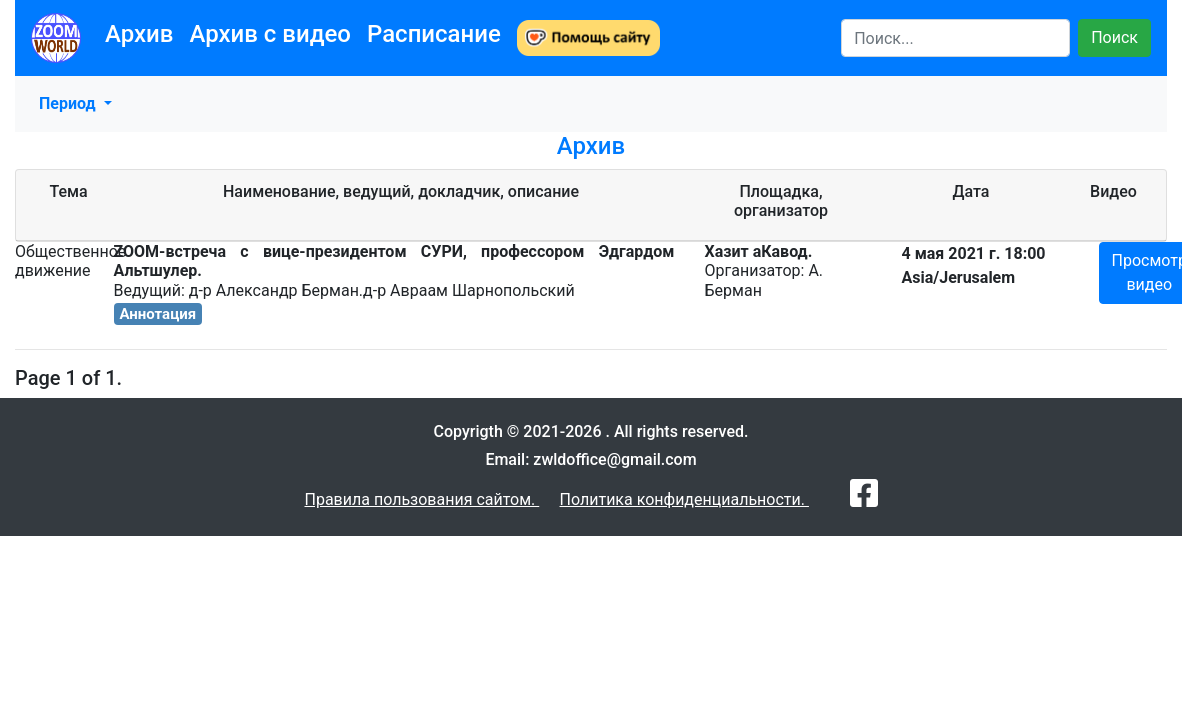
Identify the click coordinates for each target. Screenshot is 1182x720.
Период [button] (69, 103)
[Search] (955, 38)
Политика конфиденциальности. (684, 499)
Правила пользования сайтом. (421, 499)
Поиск (1114, 37)
